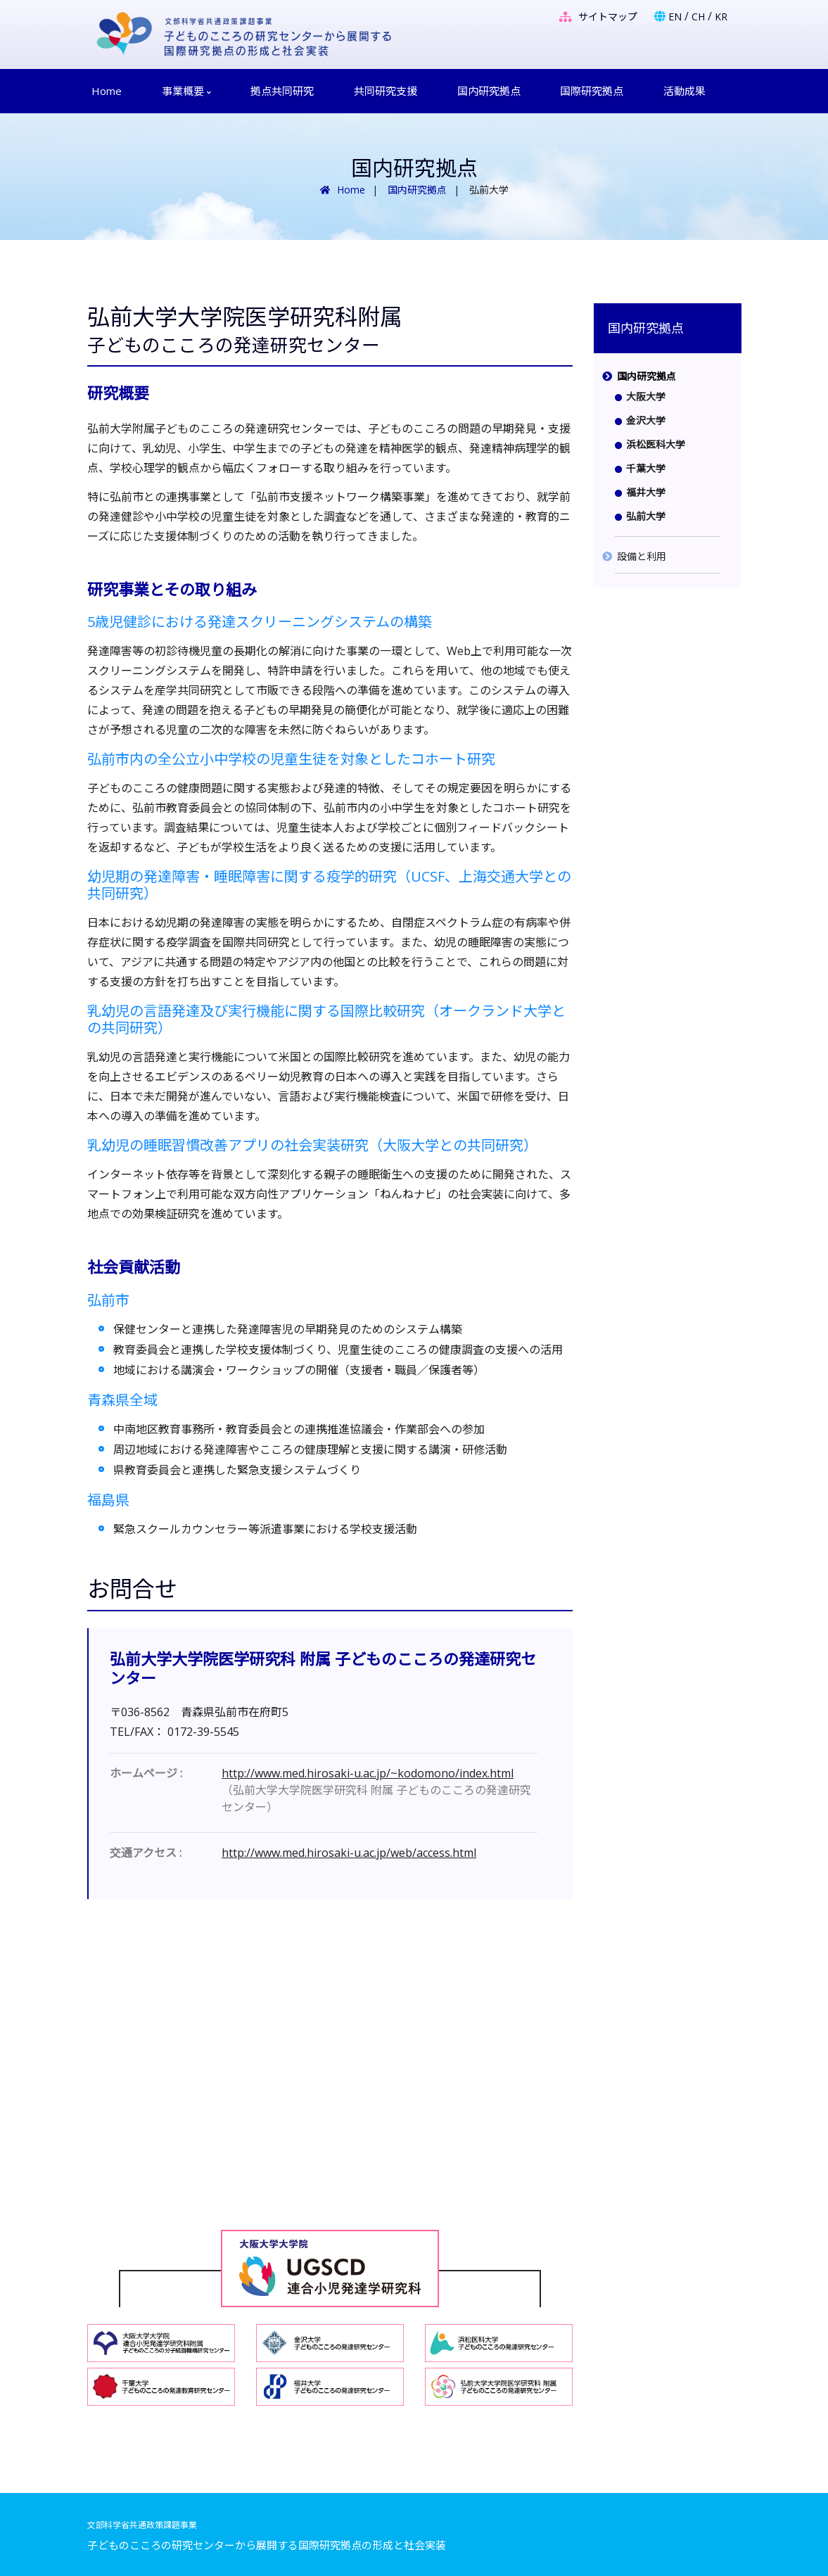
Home (106, 91)
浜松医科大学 (655, 444)
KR (721, 16)
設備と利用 (641, 556)
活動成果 (684, 91)
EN (675, 16)
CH (698, 16)
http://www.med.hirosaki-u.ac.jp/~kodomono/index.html (368, 1773)
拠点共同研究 (282, 91)
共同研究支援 (385, 91)
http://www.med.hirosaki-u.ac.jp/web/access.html (349, 1852)
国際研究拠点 (591, 91)
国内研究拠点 (489, 91)
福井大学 (645, 492)
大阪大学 (645, 396)
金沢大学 (645, 420)
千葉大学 (645, 468)
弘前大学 (645, 516)
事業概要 (186, 91)
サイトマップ (598, 16)
